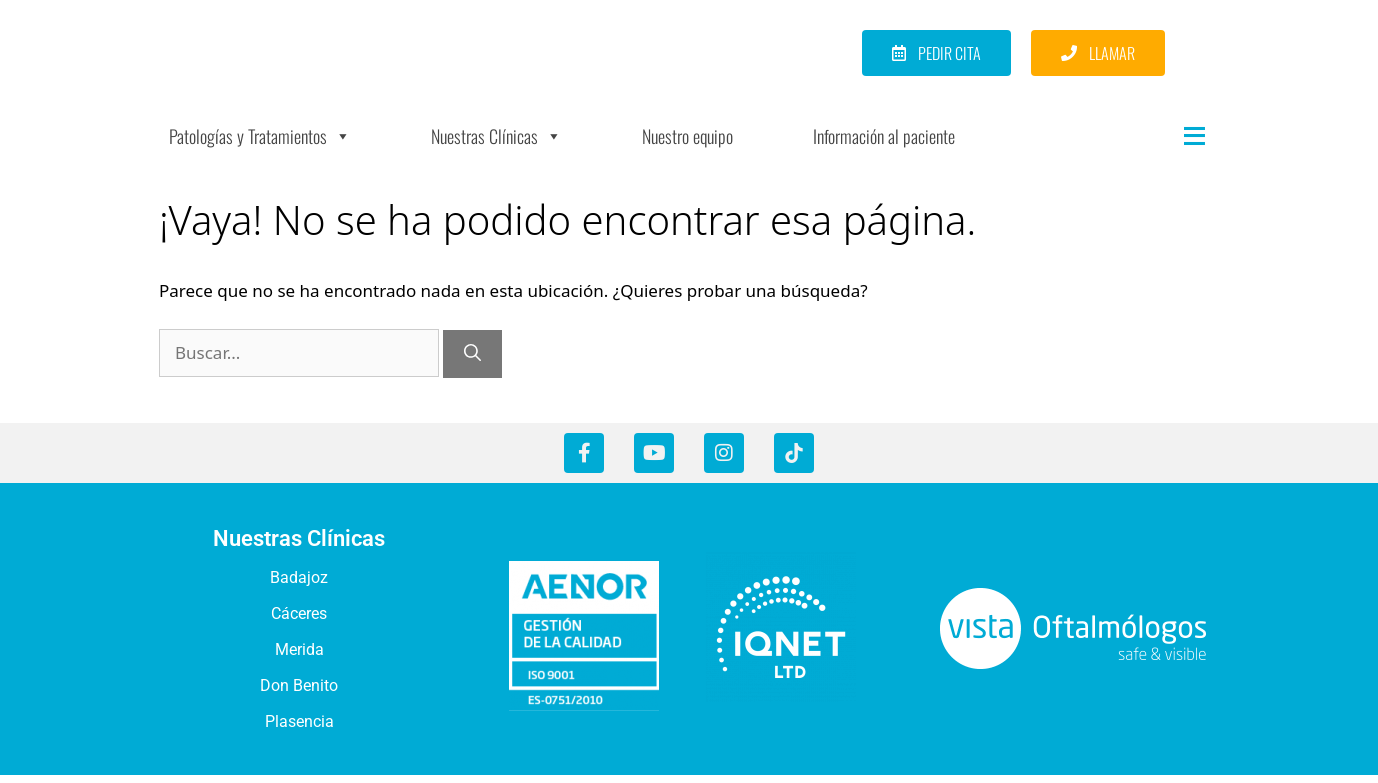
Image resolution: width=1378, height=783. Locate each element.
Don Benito (299, 695)
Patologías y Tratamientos (260, 146)
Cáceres (299, 623)
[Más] (1154, 146)
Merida (299, 659)
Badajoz (299, 587)
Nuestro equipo (687, 146)
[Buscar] (472, 364)
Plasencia (299, 731)
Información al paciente (884, 146)
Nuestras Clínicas (496, 146)
